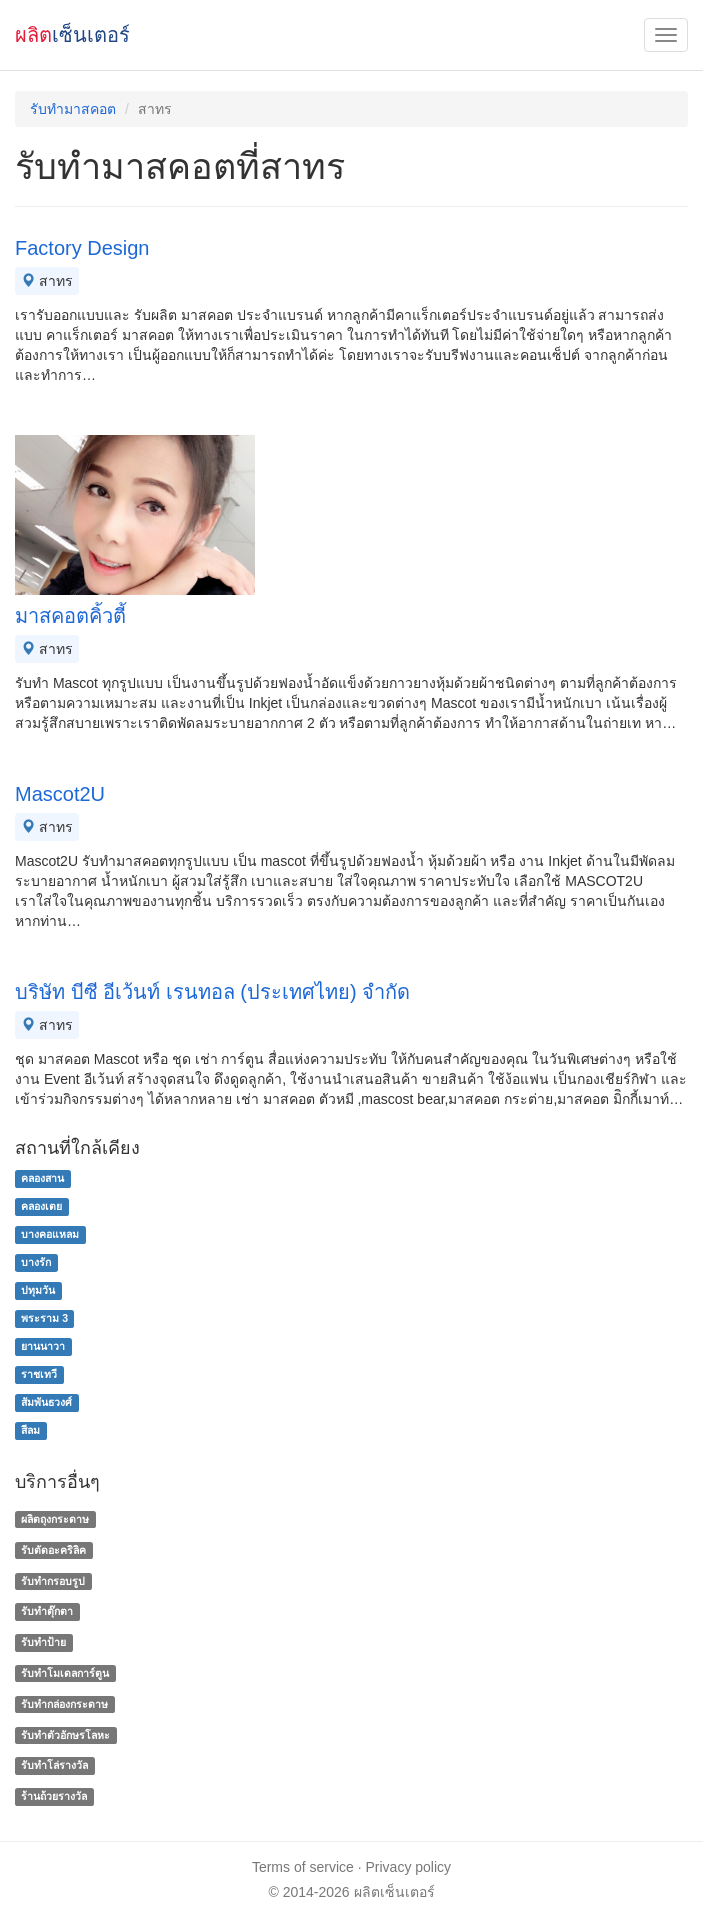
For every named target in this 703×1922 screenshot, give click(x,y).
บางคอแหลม (50, 1234)
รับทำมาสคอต (73, 109)
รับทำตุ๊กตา (47, 1612)
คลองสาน (42, 1178)
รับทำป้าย (43, 1642)
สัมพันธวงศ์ (46, 1402)
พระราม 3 (44, 1318)
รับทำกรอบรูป (53, 1581)
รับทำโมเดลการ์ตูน (65, 1673)
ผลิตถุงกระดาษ (55, 1519)
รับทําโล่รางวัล (54, 1766)
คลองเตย (41, 1206)
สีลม (30, 1430)
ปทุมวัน (38, 1290)
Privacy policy (409, 1867)
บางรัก (36, 1262)
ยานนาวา (43, 1346)
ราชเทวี (39, 1374)
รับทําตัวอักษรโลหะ (65, 1735)
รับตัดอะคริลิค (53, 1550)
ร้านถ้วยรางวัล (54, 1796)
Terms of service (303, 1867)
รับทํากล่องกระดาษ (64, 1704)
